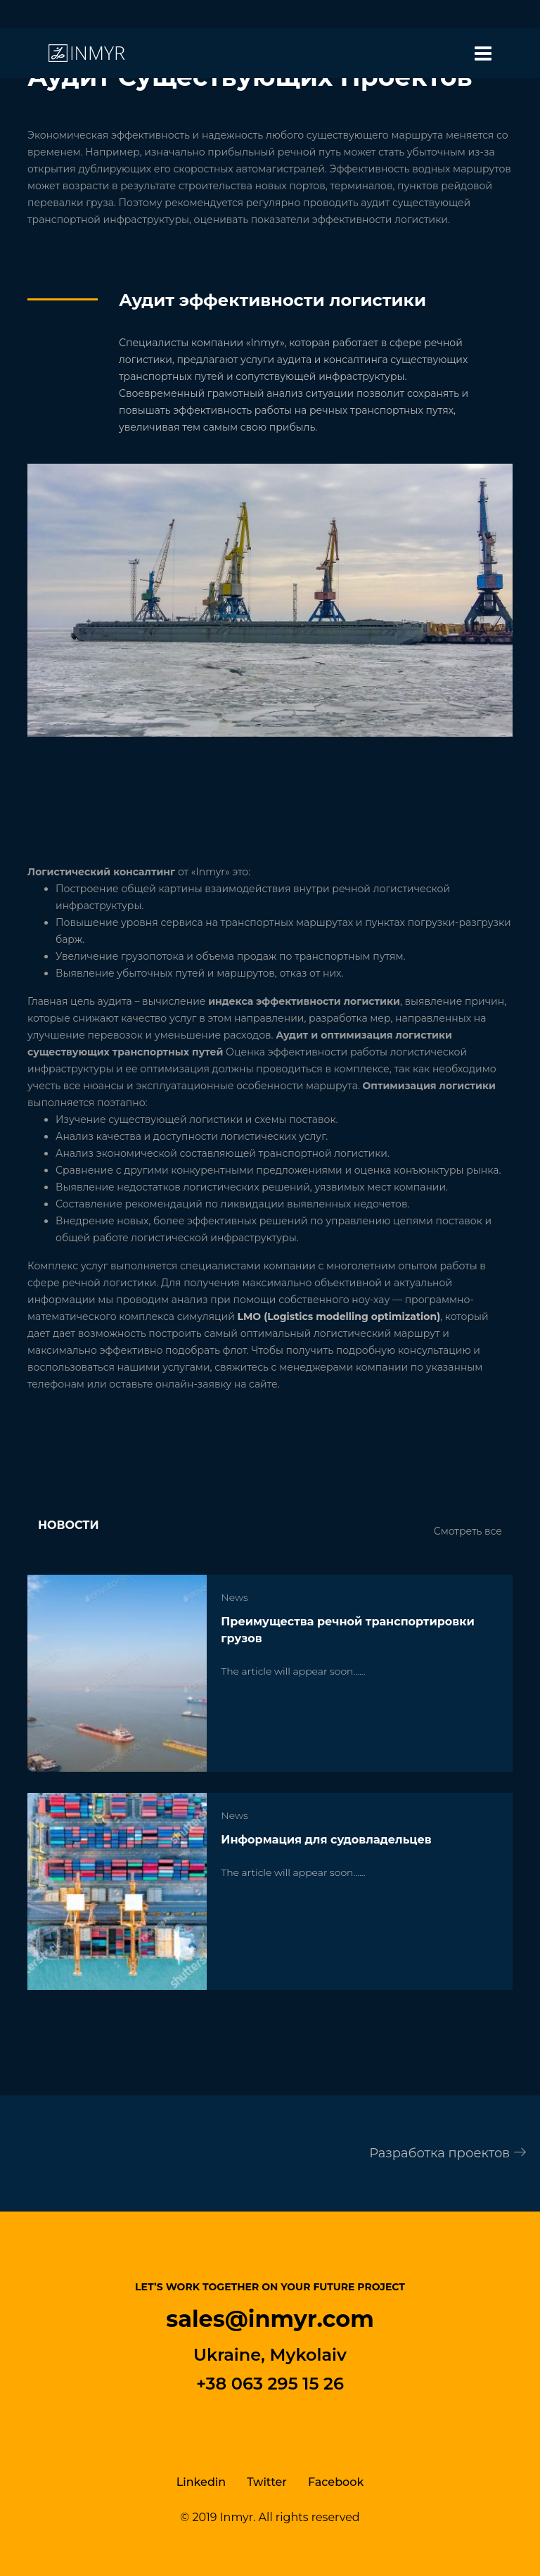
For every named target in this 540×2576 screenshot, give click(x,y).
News (234, 1597)
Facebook (336, 2482)
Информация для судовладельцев (326, 1839)
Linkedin (201, 2482)
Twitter (267, 2482)
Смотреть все (468, 1531)
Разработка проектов (447, 2153)
